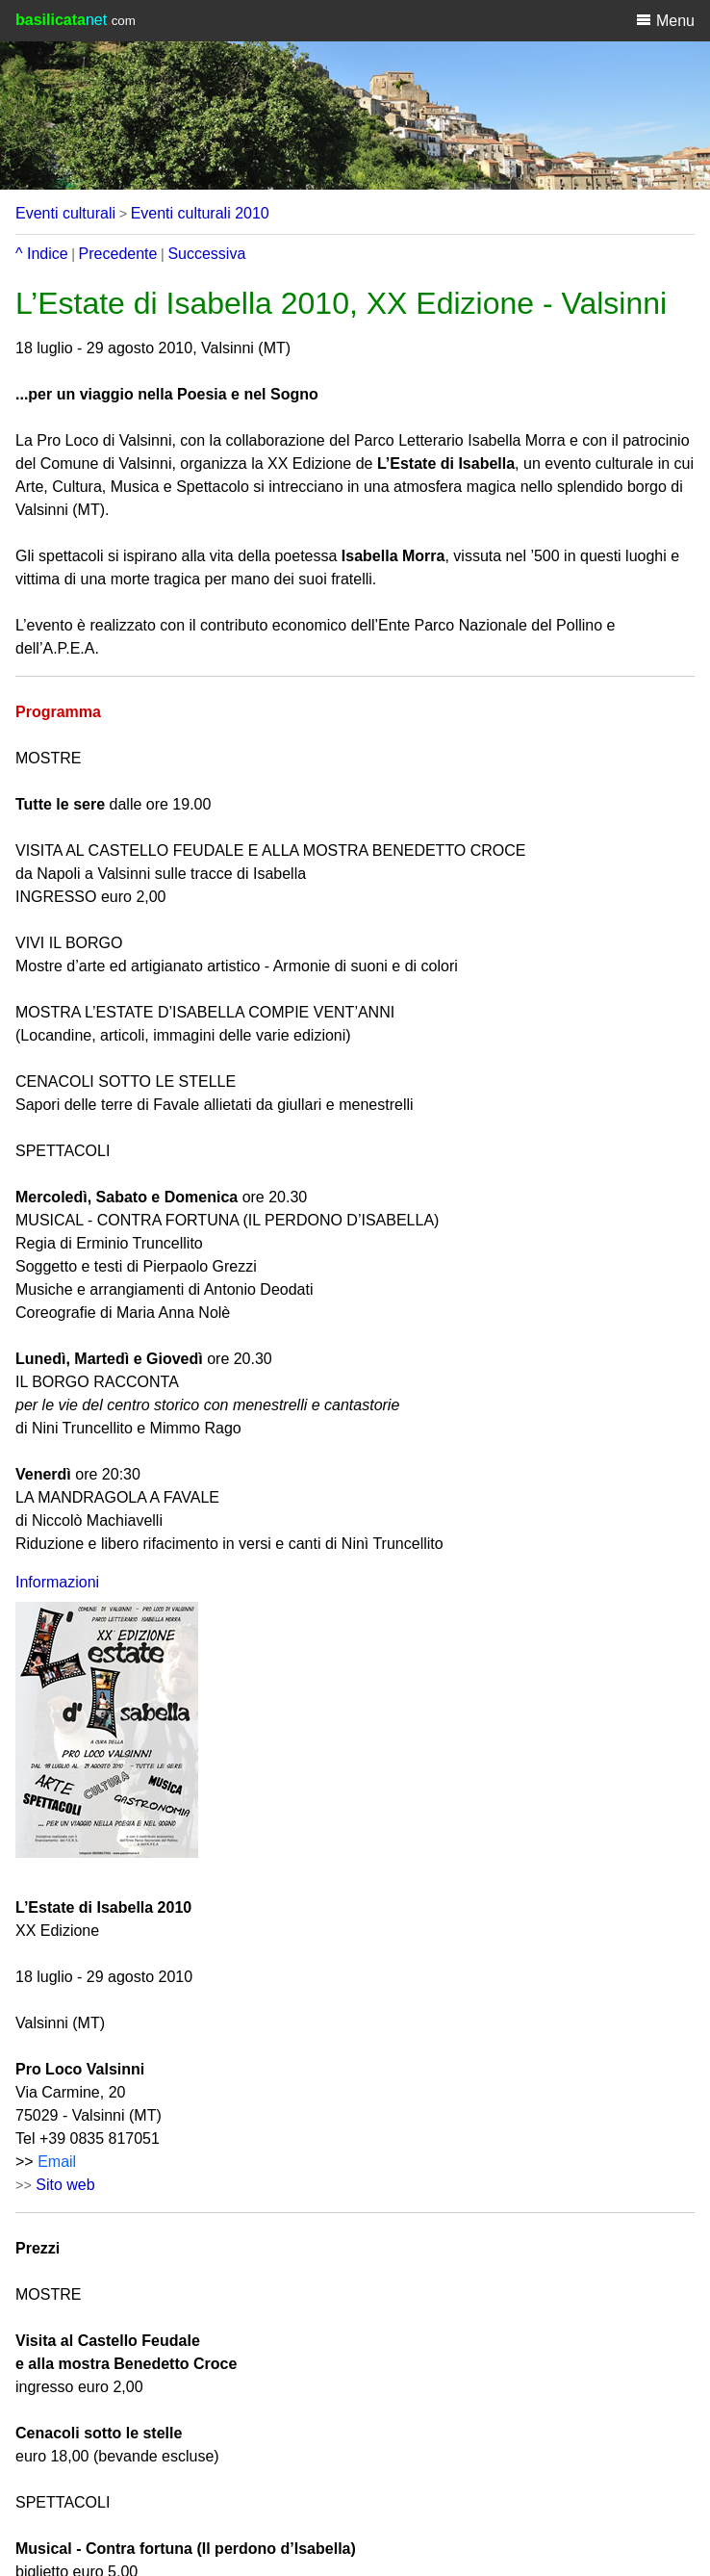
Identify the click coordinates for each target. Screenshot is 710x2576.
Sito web (65, 2185)
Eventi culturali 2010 (200, 213)
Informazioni (57, 1582)
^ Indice (41, 253)
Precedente (118, 253)
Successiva (206, 253)
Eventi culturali (65, 213)
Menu (665, 20)
